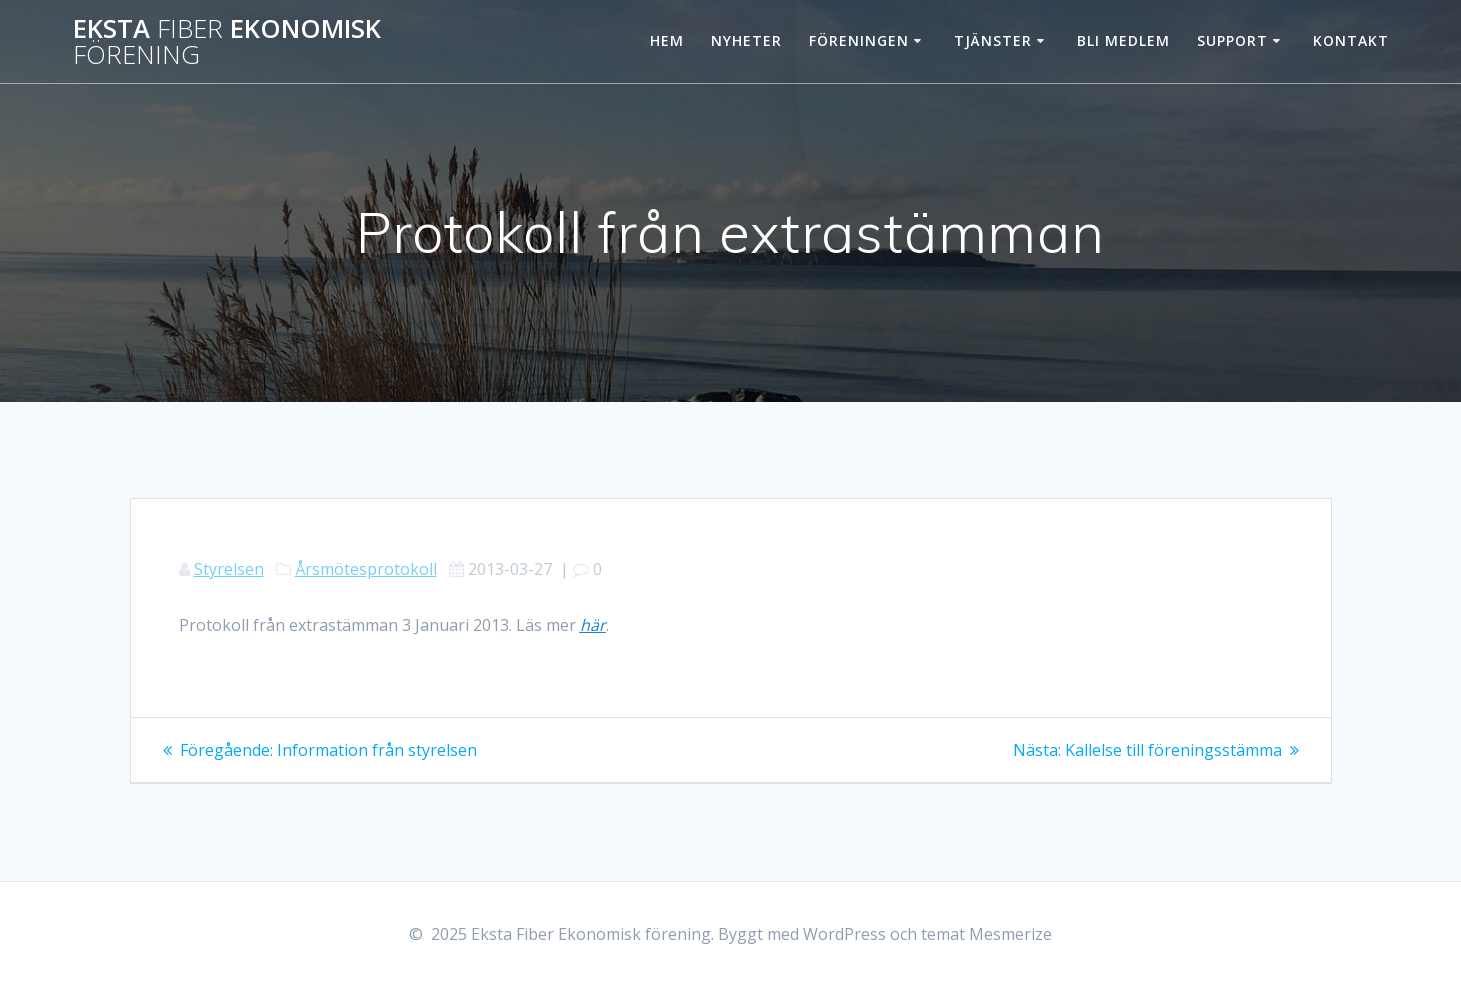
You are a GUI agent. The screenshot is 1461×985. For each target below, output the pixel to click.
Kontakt (1351, 40)
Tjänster (993, 40)
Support (1232, 40)
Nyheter (746, 40)
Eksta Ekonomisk (227, 41)
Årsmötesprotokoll (366, 569)
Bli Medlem (1123, 40)
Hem (667, 40)
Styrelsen (229, 569)
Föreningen (859, 40)
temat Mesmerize (986, 934)
